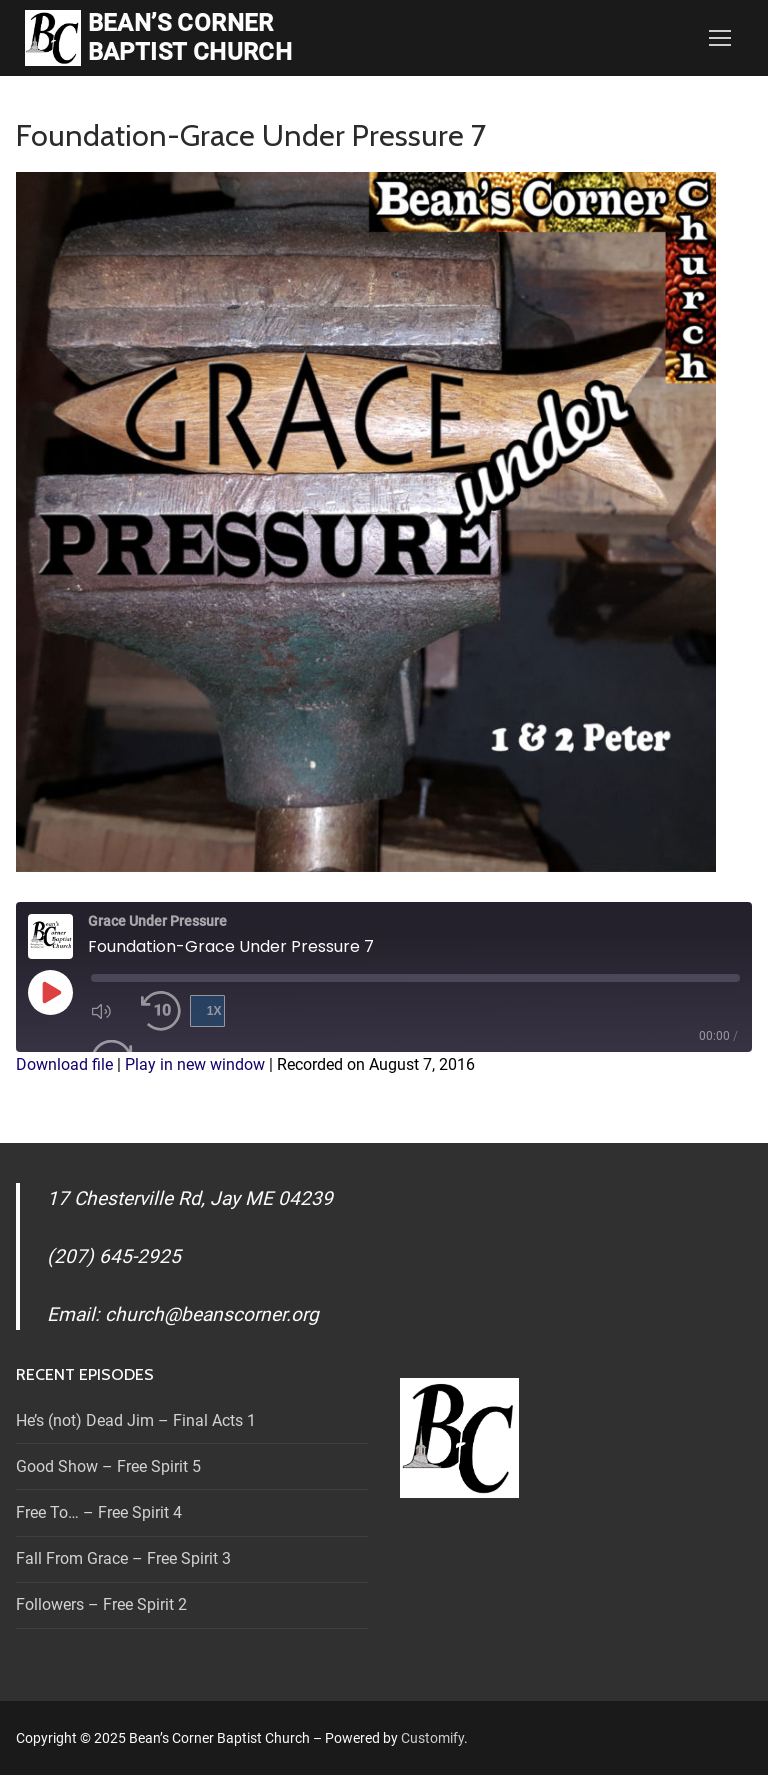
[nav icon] (720, 38)
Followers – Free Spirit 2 (101, 1604)
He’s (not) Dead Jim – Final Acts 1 (136, 1420)
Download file (64, 1064)
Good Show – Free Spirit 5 (108, 1466)
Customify (432, 1738)
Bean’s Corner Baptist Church (190, 37)
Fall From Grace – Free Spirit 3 (123, 1558)
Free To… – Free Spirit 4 (99, 1512)
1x (214, 1011)
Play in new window (195, 1064)
